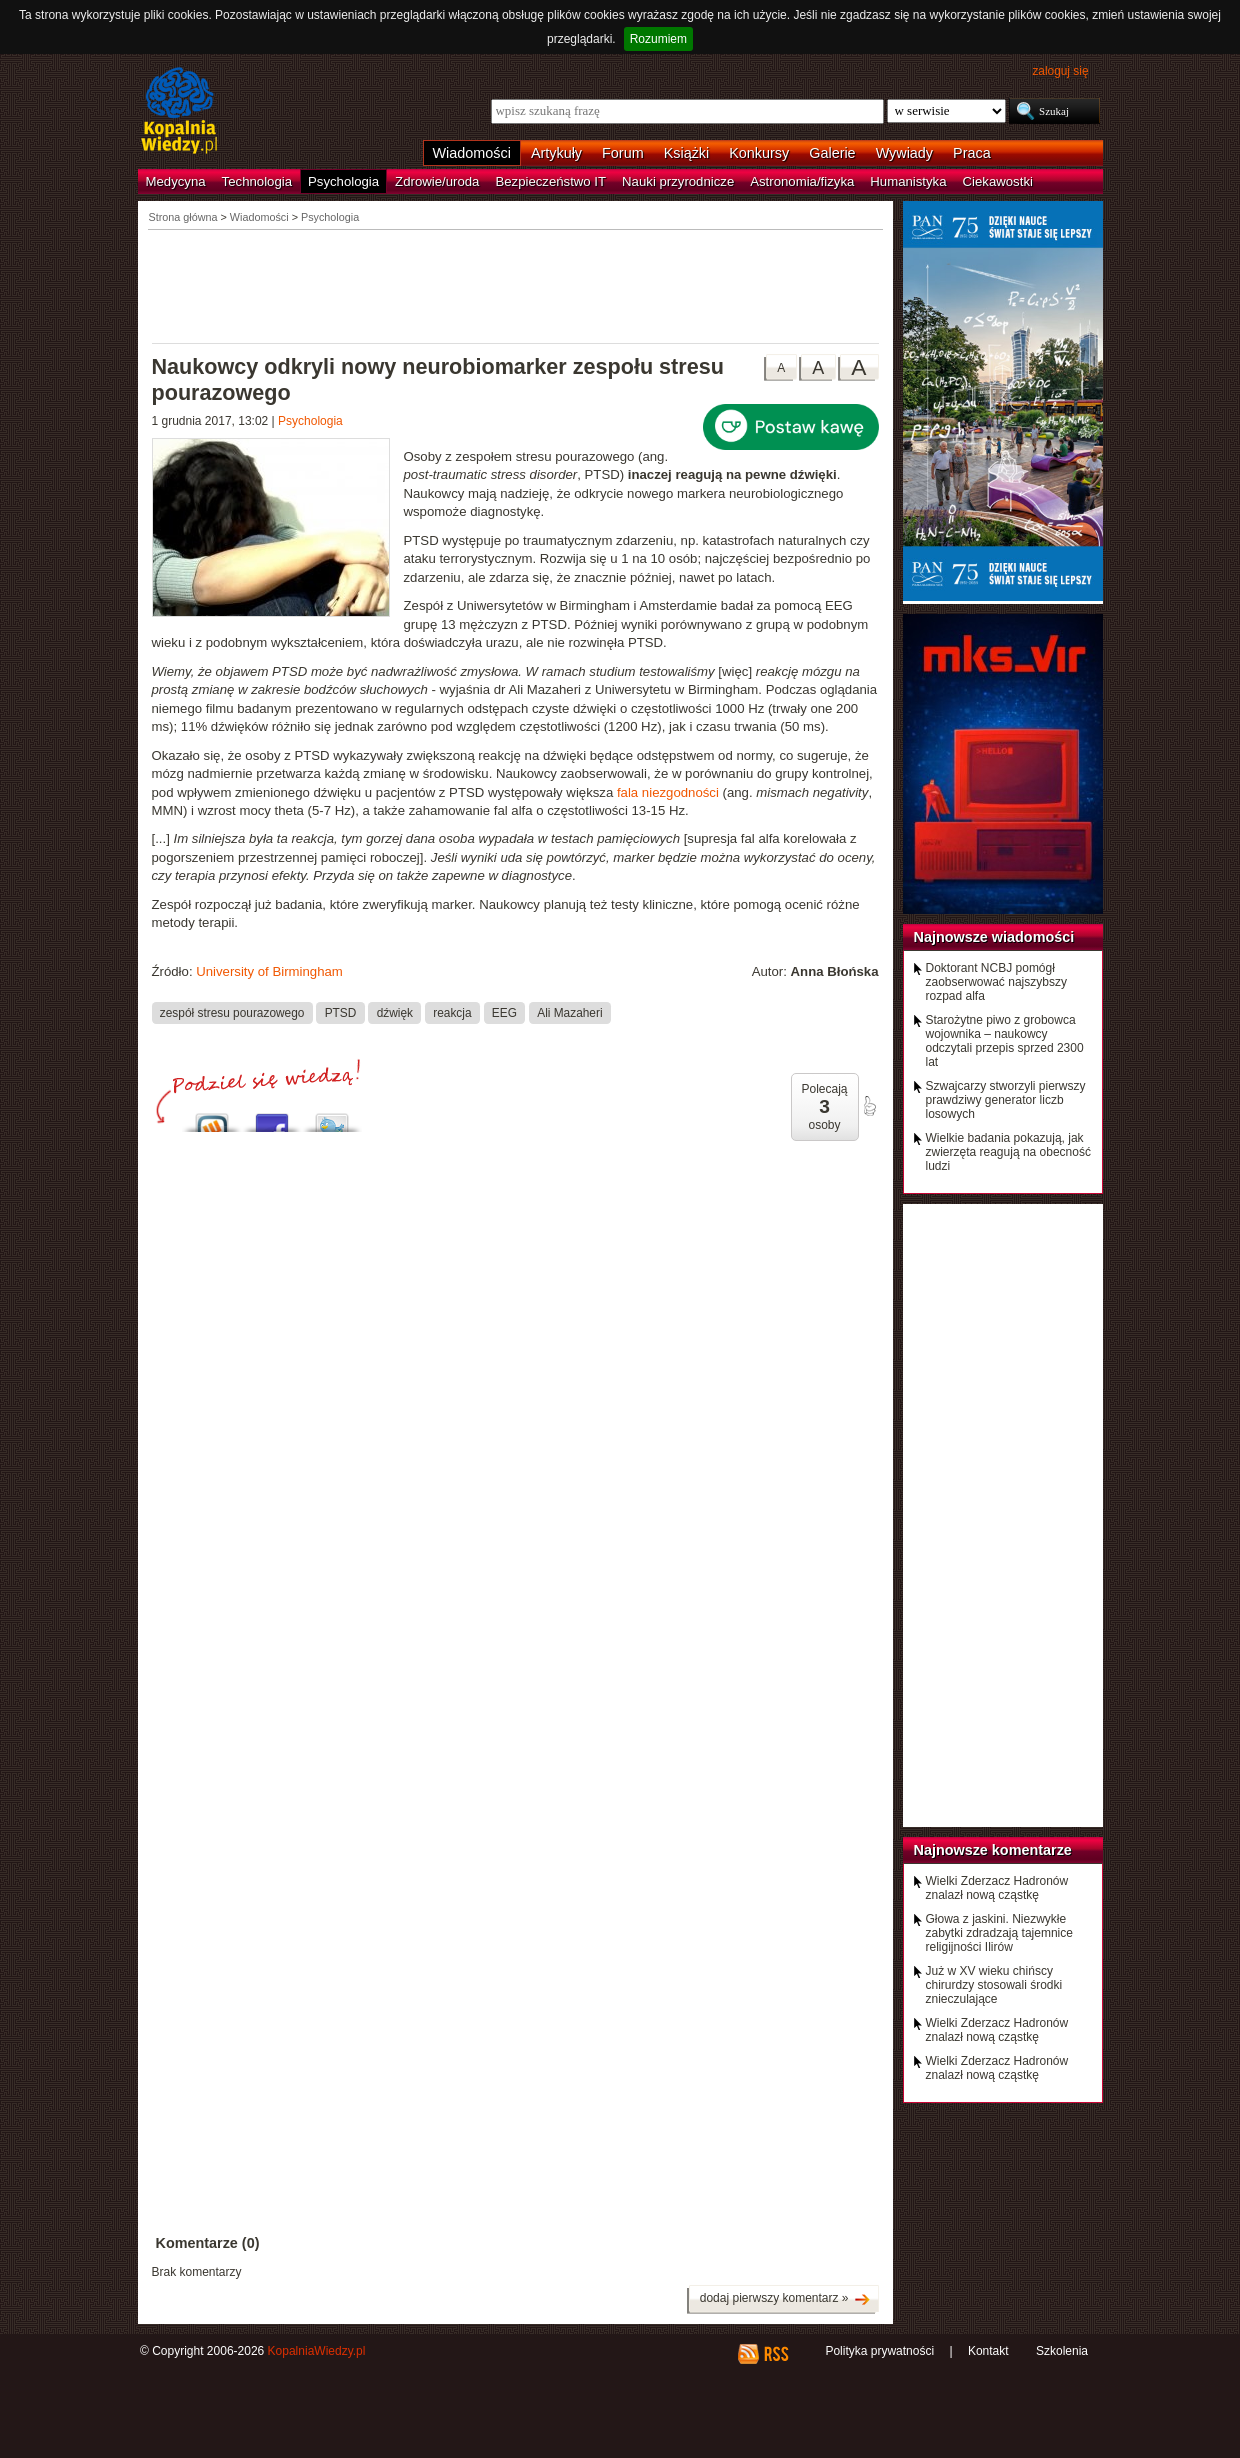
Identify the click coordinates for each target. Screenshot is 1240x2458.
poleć (869, 1106)
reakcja (452, 1012)
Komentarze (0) (208, 2243)
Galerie (832, 153)
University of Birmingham (269, 971)
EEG (504, 1012)
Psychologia (343, 181)
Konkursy (759, 153)
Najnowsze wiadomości (994, 937)
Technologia (257, 181)
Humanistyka (908, 181)
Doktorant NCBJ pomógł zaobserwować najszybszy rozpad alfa (996, 982)
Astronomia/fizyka (802, 181)
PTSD (341, 1012)
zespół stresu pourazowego (232, 1012)
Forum (623, 153)
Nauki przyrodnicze (678, 181)
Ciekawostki (998, 181)
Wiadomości (472, 153)
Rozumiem (658, 39)
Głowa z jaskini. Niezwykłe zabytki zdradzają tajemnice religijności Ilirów (999, 1933)
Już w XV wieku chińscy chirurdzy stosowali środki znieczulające (994, 1985)
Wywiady (904, 153)
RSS (775, 2354)
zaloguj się (1060, 71)
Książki (687, 153)
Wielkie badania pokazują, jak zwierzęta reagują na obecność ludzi (1008, 1152)
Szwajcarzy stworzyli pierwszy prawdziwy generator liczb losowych (1006, 1100)
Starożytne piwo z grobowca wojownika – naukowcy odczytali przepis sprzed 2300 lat (1005, 1041)
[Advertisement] (516, 285)
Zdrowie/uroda (437, 181)
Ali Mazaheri (569, 1012)
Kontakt (988, 2351)
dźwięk (395, 1012)
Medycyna (176, 181)
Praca (972, 153)
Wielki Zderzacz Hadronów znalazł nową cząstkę (997, 1888)
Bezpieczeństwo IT (550, 181)
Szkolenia (1062, 2351)
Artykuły (556, 153)
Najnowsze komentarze (993, 1850)
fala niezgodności (668, 792)
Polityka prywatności (879, 2351)
